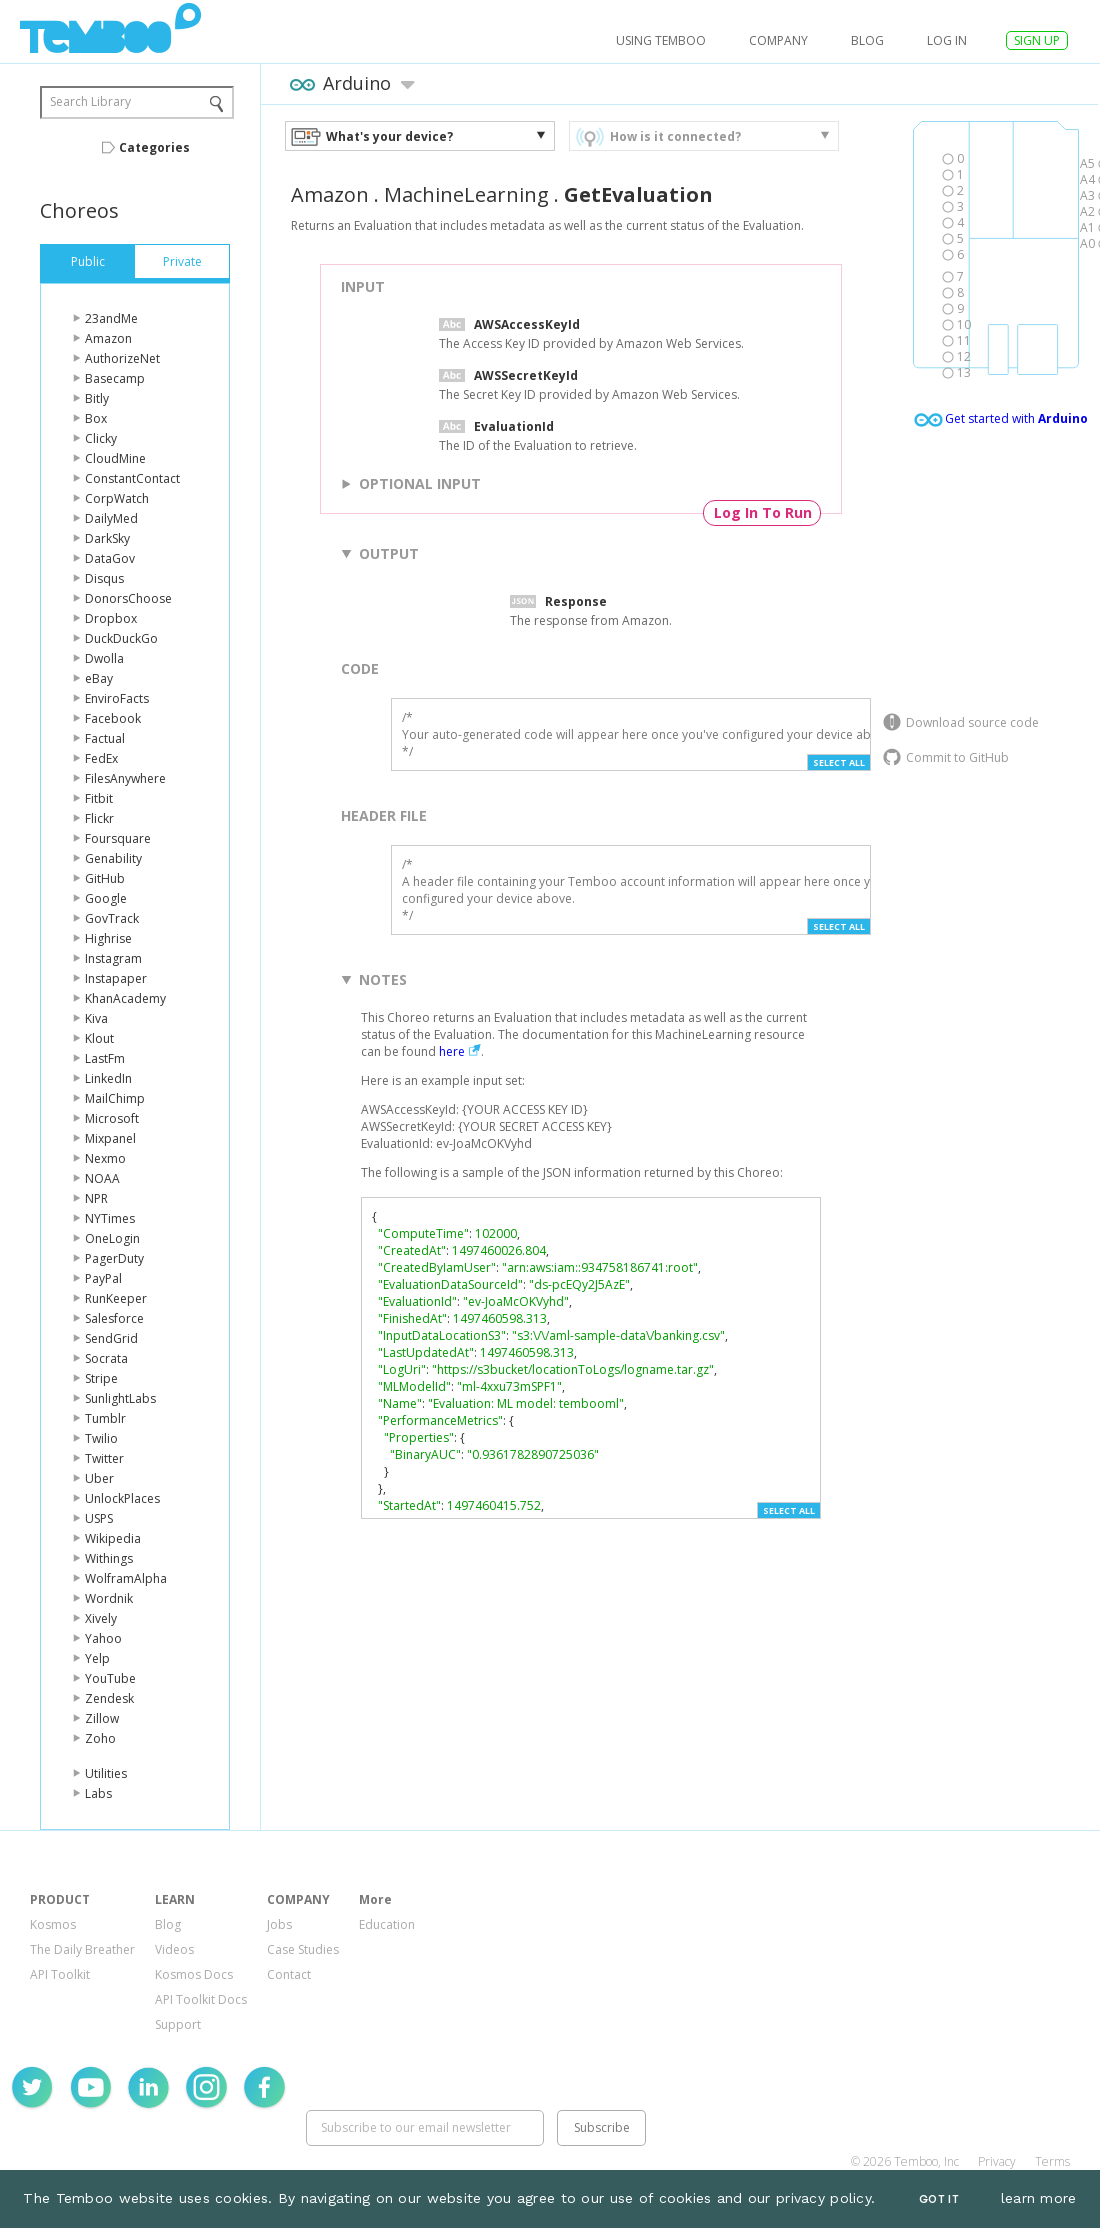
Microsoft (112, 1118)
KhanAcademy (125, 998)
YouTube (110, 1678)
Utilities (106, 1773)
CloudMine (115, 458)
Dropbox (111, 618)
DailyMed (111, 518)
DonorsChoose (128, 598)
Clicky (101, 438)
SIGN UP (1037, 40)
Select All (839, 762)
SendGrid (111, 1338)
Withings (109, 1558)
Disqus (104, 578)
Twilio (101, 1438)
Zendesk (109, 1698)
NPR (96, 1198)
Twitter (104, 1458)
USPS (99, 1518)
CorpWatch (117, 498)
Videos (174, 1949)
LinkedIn (108, 1078)
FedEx (101, 758)
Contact (289, 1974)
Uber (99, 1478)
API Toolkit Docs (201, 1999)
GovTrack (112, 918)
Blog (867, 40)
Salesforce (114, 1318)
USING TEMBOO (661, 40)
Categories (154, 147)
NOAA (102, 1178)
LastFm (105, 1058)
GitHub (105, 878)
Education (387, 1924)
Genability (113, 858)
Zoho (100, 1738)
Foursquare (118, 838)
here (452, 1051)
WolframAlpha (126, 1578)
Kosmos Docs (194, 1974)
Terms (1052, 2161)
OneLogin (112, 1238)
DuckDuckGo (121, 638)
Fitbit (99, 798)
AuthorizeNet (122, 358)
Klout (99, 1038)
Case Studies (303, 1949)
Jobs (279, 1924)
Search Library (90, 101)
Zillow (102, 1718)
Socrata (106, 1358)
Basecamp (115, 378)
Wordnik (109, 1598)
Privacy (997, 2161)
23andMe (111, 318)
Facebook (113, 718)
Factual (105, 738)
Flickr (99, 818)
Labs (98, 1793)
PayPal (103, 1278)
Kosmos (53, 1924)
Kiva (96, 1018)
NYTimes (110, 1218)
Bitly (97, 398)
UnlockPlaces (122, 1498)
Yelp (97, 1658)
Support (178, 2024)
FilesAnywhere (125, 778)
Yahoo (103, 1638)
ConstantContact (132, 478)
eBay (99, 678)
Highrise (108, 938)
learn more (1039, 2198)
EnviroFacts (117, 698)
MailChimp (115, 1098)
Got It (939, 2199)
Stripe (101, 1378)
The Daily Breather (82, 1949)
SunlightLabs (120, 1398)
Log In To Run (763, 512)
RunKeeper (116, 1298)
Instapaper (116, 978)
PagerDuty (114, 1258)
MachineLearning (466, 194)
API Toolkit (60, 1974)
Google (106, 898)
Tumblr (105, 1418)
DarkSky (107, 538)
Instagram (113, 958)
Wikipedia (113, 1538)
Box (96, 418)
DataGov (110, 558)
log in (947, 40)
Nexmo (105, 1158)
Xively (101, 1618)
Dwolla (104, 658)
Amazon (108, 338)
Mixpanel (110, 1138)
